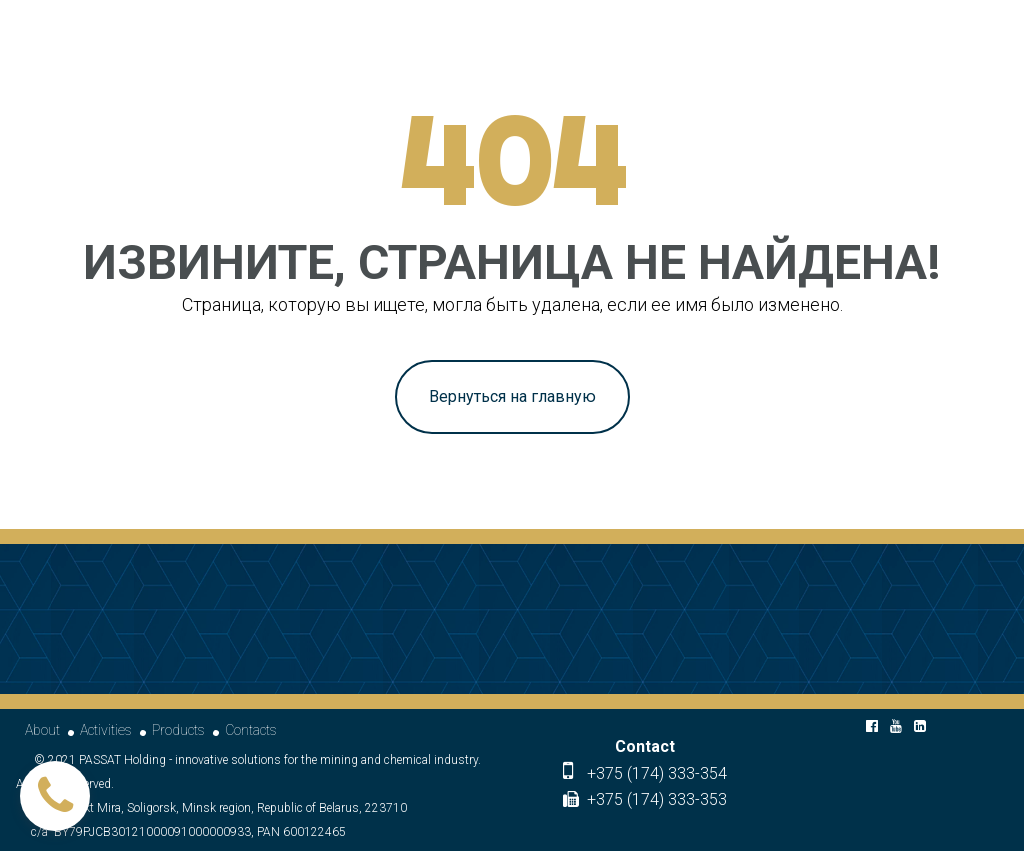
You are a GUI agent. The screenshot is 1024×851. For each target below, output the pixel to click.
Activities (106, 730)
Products (178, 730)
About (42, 730)
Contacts (251, 730)
